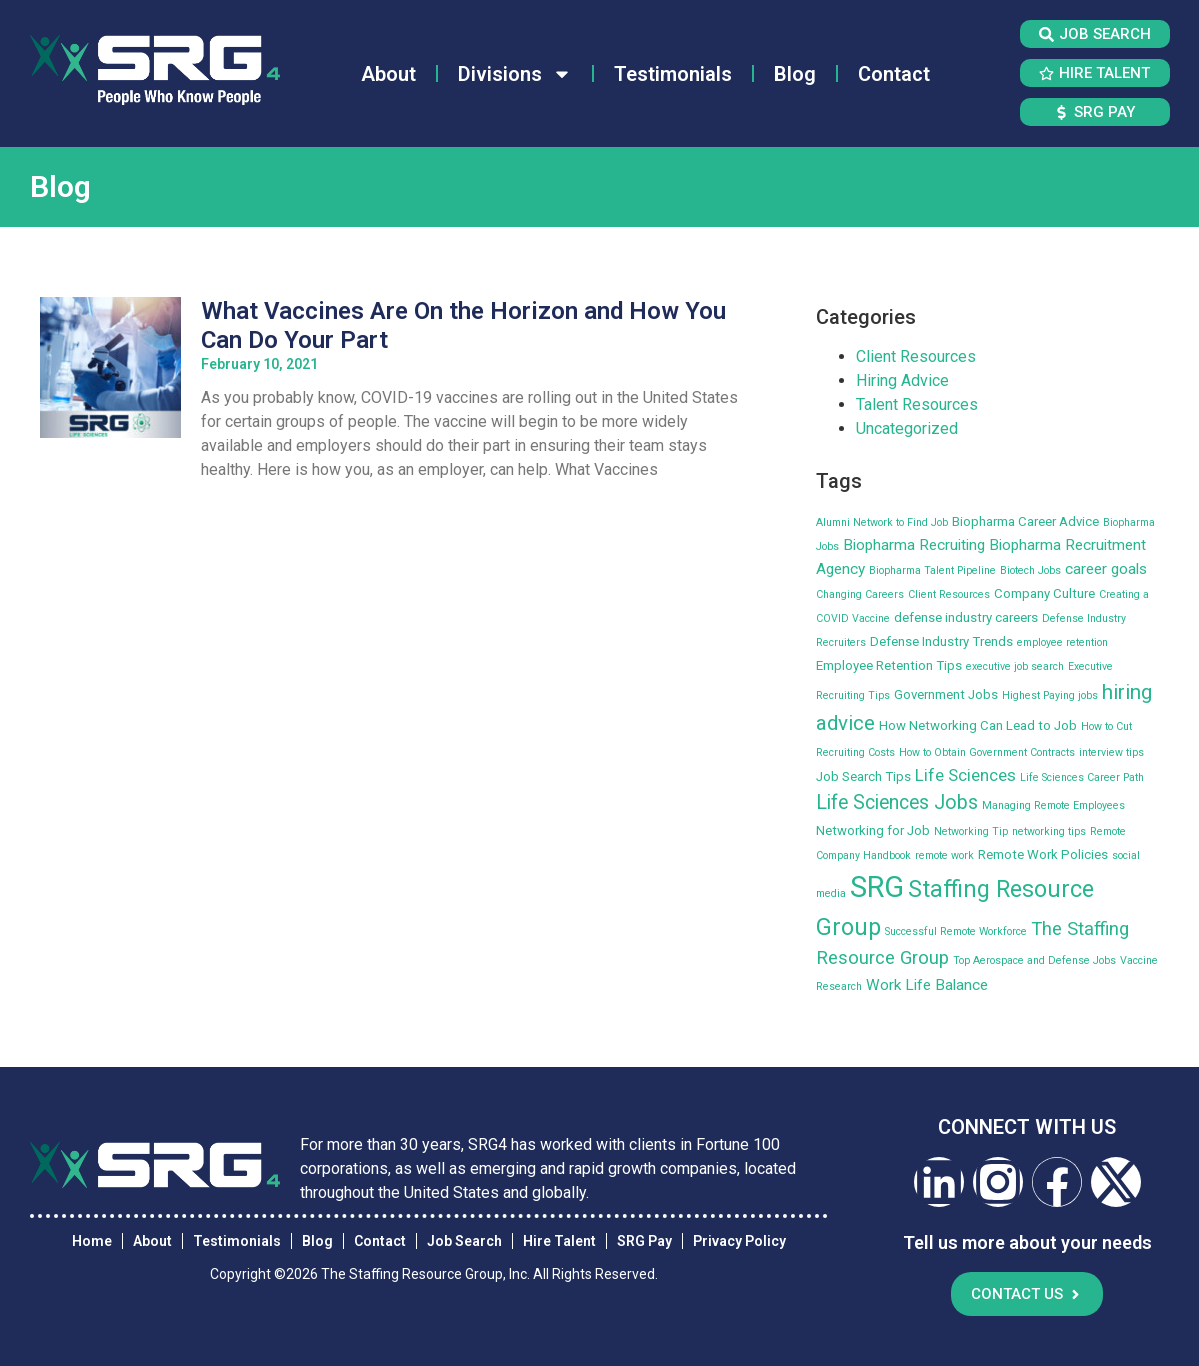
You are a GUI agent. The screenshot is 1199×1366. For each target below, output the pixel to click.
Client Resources (916, 356)
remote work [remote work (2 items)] (944, 855)
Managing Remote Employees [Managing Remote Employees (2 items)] (1053, 805)
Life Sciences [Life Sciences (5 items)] (965, 775)
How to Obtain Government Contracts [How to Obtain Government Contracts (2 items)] (987, 752)
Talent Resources (917, 404)
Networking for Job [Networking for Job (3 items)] (873, 830)
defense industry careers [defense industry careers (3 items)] (966, 617)
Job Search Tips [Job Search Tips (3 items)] (863, 776)
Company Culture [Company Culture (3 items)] (1044, 593)
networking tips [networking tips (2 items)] (1049, 831)
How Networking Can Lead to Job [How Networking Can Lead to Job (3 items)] (978, 725)
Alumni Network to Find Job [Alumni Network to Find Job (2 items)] (882, 522)
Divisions (515, 74)
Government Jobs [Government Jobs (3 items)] (946, 694)
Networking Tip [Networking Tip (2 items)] (971, 831)
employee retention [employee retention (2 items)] (1062, 642)
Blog (795, 74)
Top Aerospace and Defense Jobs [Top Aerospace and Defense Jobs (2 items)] (1034, 960)
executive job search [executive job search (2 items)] (1015, 666)
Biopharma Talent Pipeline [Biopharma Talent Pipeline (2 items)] (932, 570)
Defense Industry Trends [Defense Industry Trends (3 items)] (941, 641)
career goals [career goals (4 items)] (1106, 569)
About (388, 74)
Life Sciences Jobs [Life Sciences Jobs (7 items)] (897, 802)
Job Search (464, 1241)
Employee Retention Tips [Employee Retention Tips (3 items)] (889, 665)
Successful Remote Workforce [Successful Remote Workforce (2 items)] (956, 931)
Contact (894, 74)
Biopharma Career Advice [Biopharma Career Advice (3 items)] (1025, 521)
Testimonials (673, 74)
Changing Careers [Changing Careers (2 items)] (860, 594)
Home (92, 1241)
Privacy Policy (739, 1241)
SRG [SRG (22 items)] (877, 887)
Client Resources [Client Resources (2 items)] (949, 594)
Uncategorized (907, 428)
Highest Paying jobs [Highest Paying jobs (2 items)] (1050, 695)
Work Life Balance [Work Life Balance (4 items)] (927, 985)
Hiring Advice (902, 380)
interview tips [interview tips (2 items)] (1111, 752)
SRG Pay (644, 1241)
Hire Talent (559, 1241)
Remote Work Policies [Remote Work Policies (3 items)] (1043, 854)
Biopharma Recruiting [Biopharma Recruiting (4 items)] (914, 545)
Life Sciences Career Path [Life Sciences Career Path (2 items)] (1082, 777)
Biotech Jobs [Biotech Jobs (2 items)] (1030, 570)
